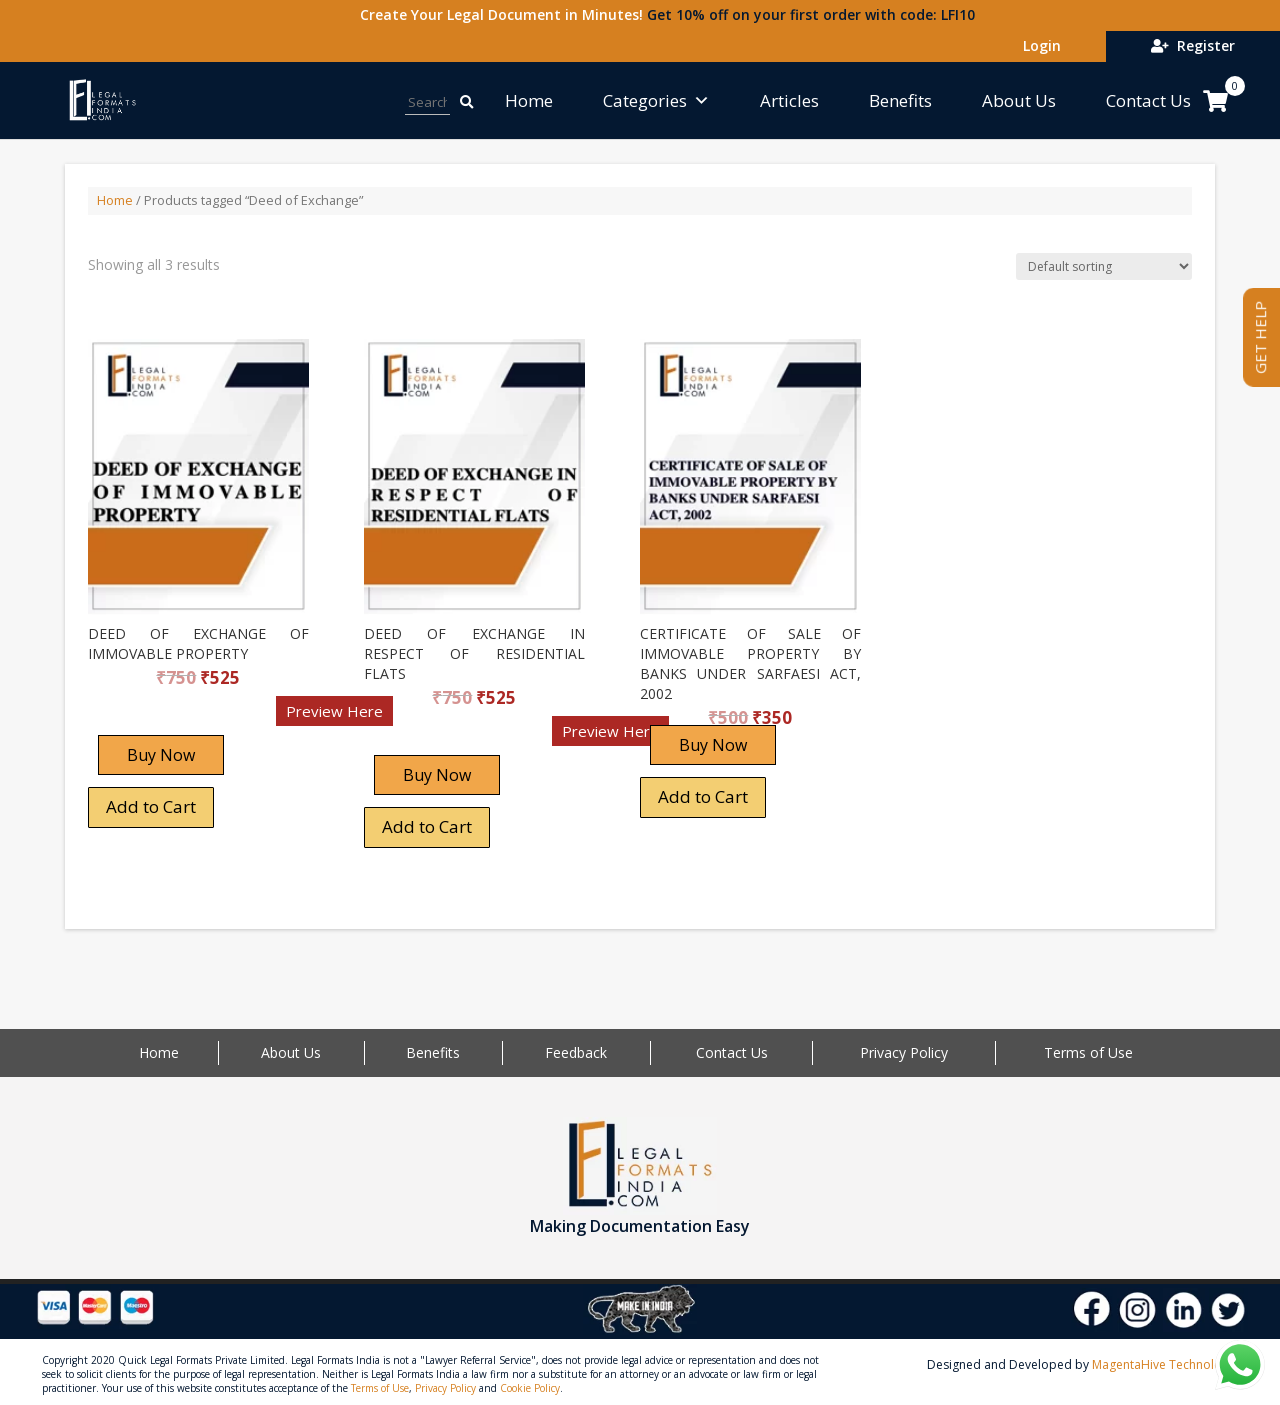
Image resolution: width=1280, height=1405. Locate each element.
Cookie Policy (530, 1388)
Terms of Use (1088, 1052)
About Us (1019, 100)
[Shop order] (1104, 266)
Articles (789, 100)
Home (529, 100)
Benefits (900, 100)
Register (1193, 45)
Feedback (576, 1052)
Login (1038, 45)
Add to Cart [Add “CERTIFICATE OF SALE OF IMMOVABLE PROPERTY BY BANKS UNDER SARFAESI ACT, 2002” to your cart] (703, 796)
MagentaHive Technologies (1168, 1364)
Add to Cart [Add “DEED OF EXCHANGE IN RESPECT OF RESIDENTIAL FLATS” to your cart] (427, 826)
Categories (656, 100)
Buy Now (161, 755)
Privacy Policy (904, 1052)
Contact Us (1148, 100)
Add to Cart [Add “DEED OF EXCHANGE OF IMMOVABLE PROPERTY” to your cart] (151, 806)
